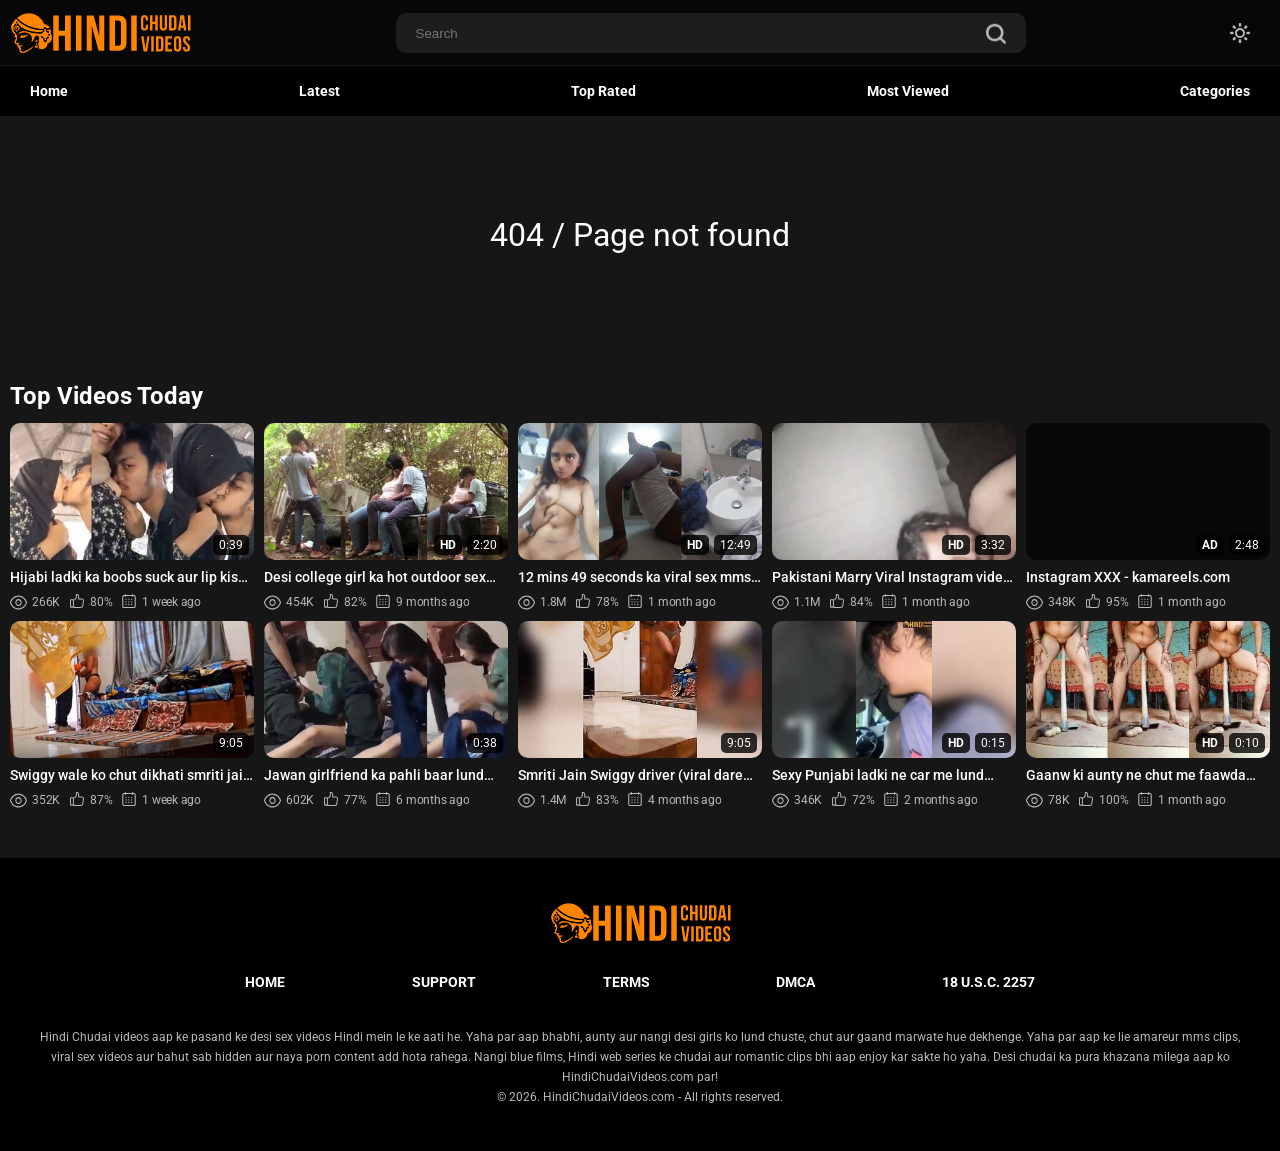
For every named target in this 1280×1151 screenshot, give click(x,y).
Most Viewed (908, 91)
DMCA (795, 982)
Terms (626, 982)
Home (49, 91)
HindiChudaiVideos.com (609, 1097)
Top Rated (603, 91)
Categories (1215, 91)
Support (444, 982)
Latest (319, 91)
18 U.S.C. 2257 (988, 982)
